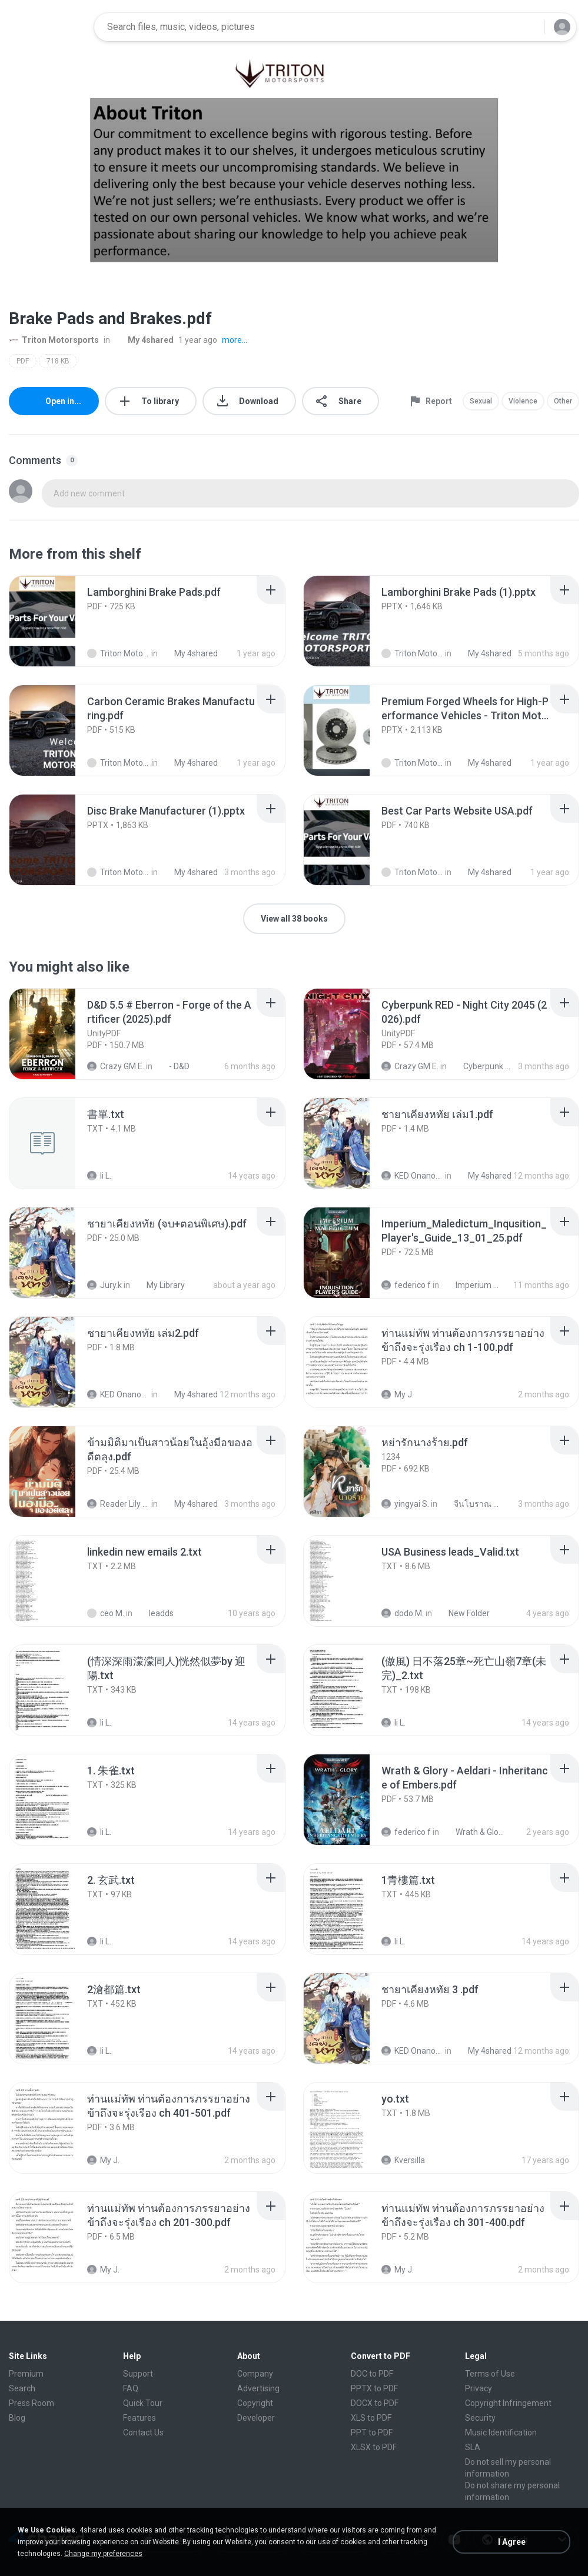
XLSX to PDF (374, 2447)
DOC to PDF (372, 2373)
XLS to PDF (371, 2417)
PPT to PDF (372, 2432)
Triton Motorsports (54, 340)
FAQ (130, 2388)
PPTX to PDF (374, 2388)
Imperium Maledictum (474, 1285)
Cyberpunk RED (481, 1066)
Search (22, 2388)
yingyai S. (405, 1504)
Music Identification (501, 2432)
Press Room (31, 2403)
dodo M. (402, 1613)
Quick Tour (142, 2403)
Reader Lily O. (118, 1504)
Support (138, 2373)
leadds (155, 1613)
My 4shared (144, 340)
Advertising (258, 2388)
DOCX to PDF (374, 2403)
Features (139, 2417)
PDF (22, 361)
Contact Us (143, 2432)
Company (255, 2373)
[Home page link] (47, 27)
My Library (159, 1285)
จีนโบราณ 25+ (472, 1504)
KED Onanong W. (412, 1175)
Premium (26, 2373)
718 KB (57, 361)
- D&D (173, 1066)
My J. (397, 1394)
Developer (256, 2417)
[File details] (55, 621)
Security (480, 2417)
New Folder (463, 1613)
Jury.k (104, 1285)
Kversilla (403, 2160)
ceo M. (105, 1613)
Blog (17, 2417)
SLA (472, 2447)
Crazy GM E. (115, 1066)
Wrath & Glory (474, 1832)
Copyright (255, 2403)
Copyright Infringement (508, 2403)
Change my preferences (103, 2554)
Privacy (478, 2388)
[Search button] (528, 27)
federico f (406, 1285)
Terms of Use (490, 2373)
